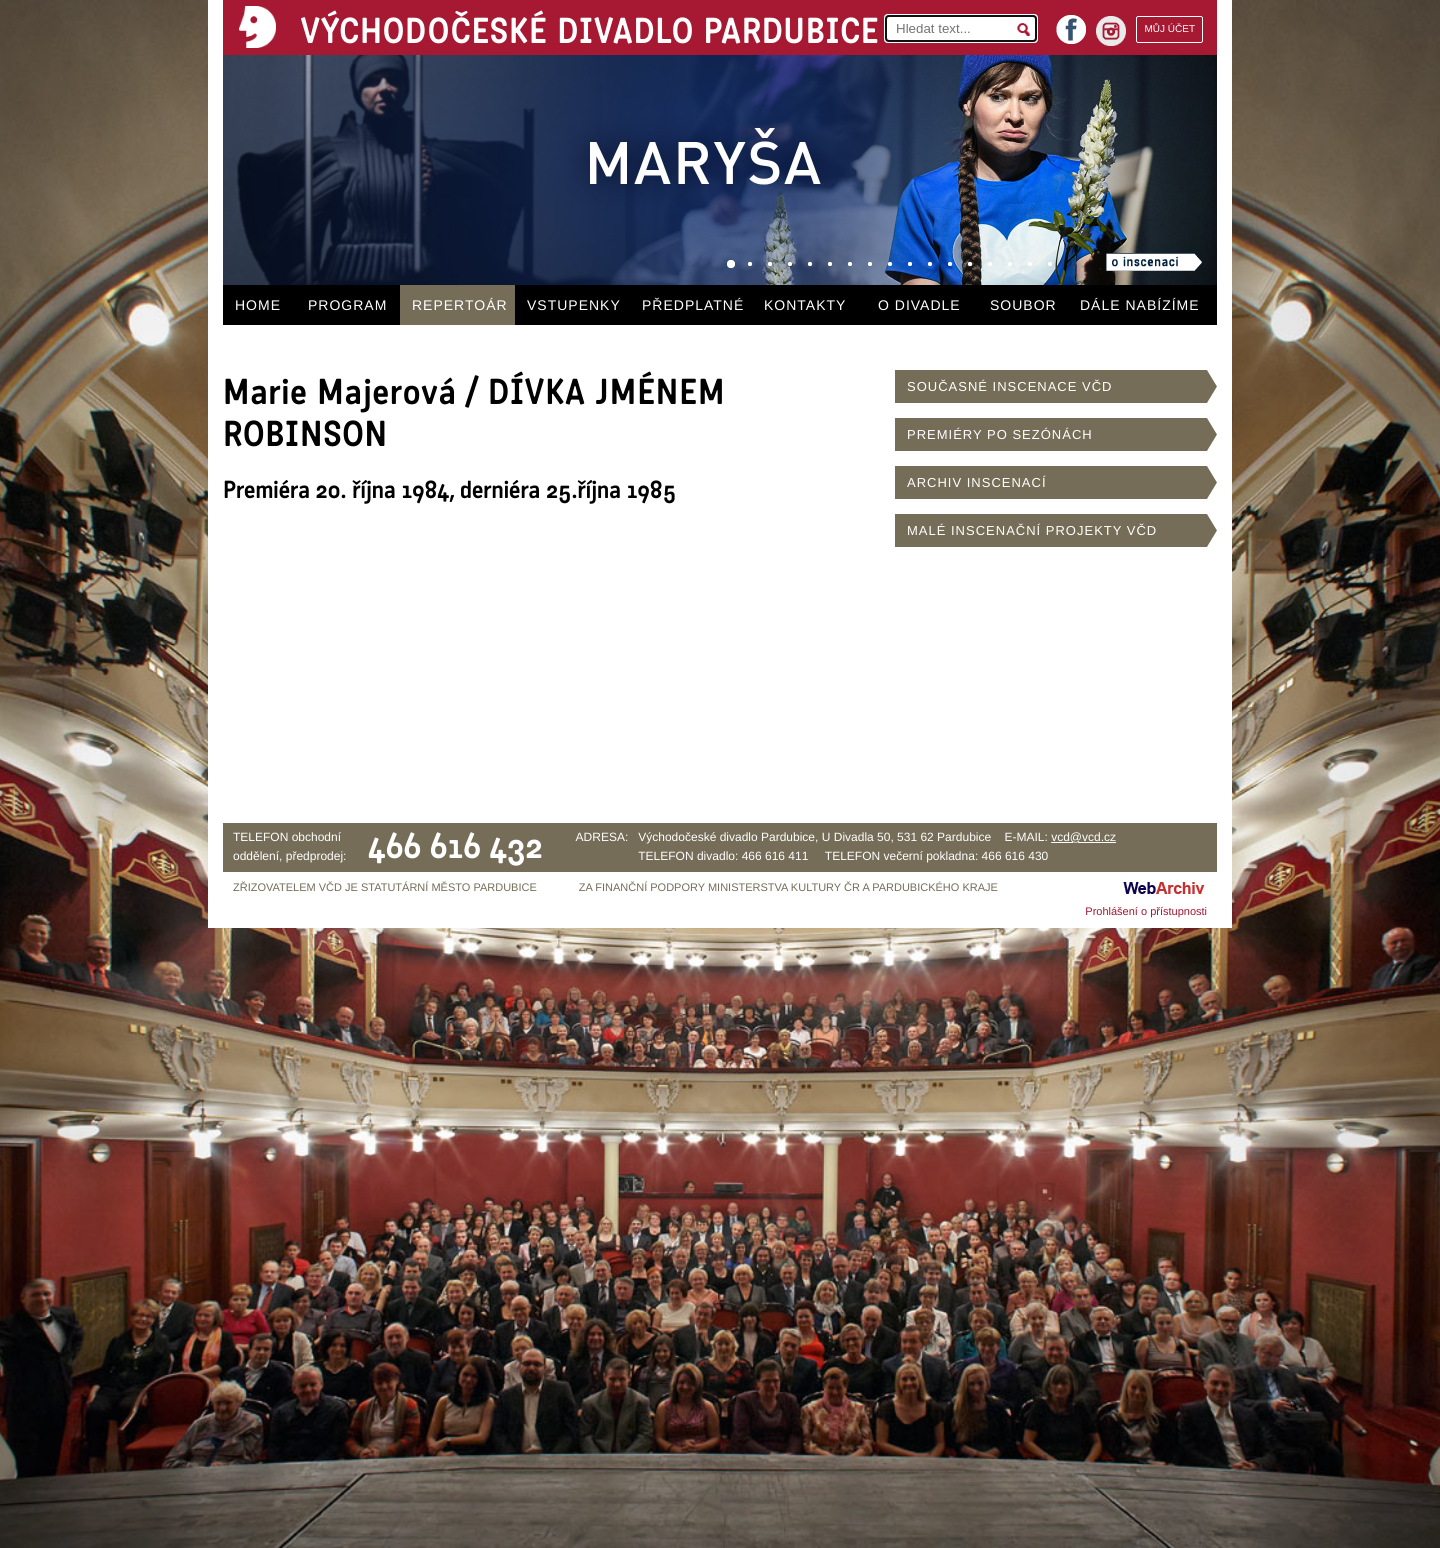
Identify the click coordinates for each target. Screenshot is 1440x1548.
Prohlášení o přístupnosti (1146, 912)
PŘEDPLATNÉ (693, 305)
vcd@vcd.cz (1083, 837)
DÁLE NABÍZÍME (1140, 305)
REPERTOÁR (460, 305)
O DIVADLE (919, 305)
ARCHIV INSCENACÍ (977, 482)
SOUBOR (1023, 305)
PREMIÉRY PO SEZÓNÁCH (1000, 434)
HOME (258, 305)
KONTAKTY (805, 305)
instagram (1111, 31)
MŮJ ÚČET (1169, 29)
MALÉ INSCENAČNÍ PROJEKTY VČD (1032, 530)
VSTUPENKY (574, 305)
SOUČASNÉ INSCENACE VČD (1009, 386)
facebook (1071, 23)
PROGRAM (347, 305)
